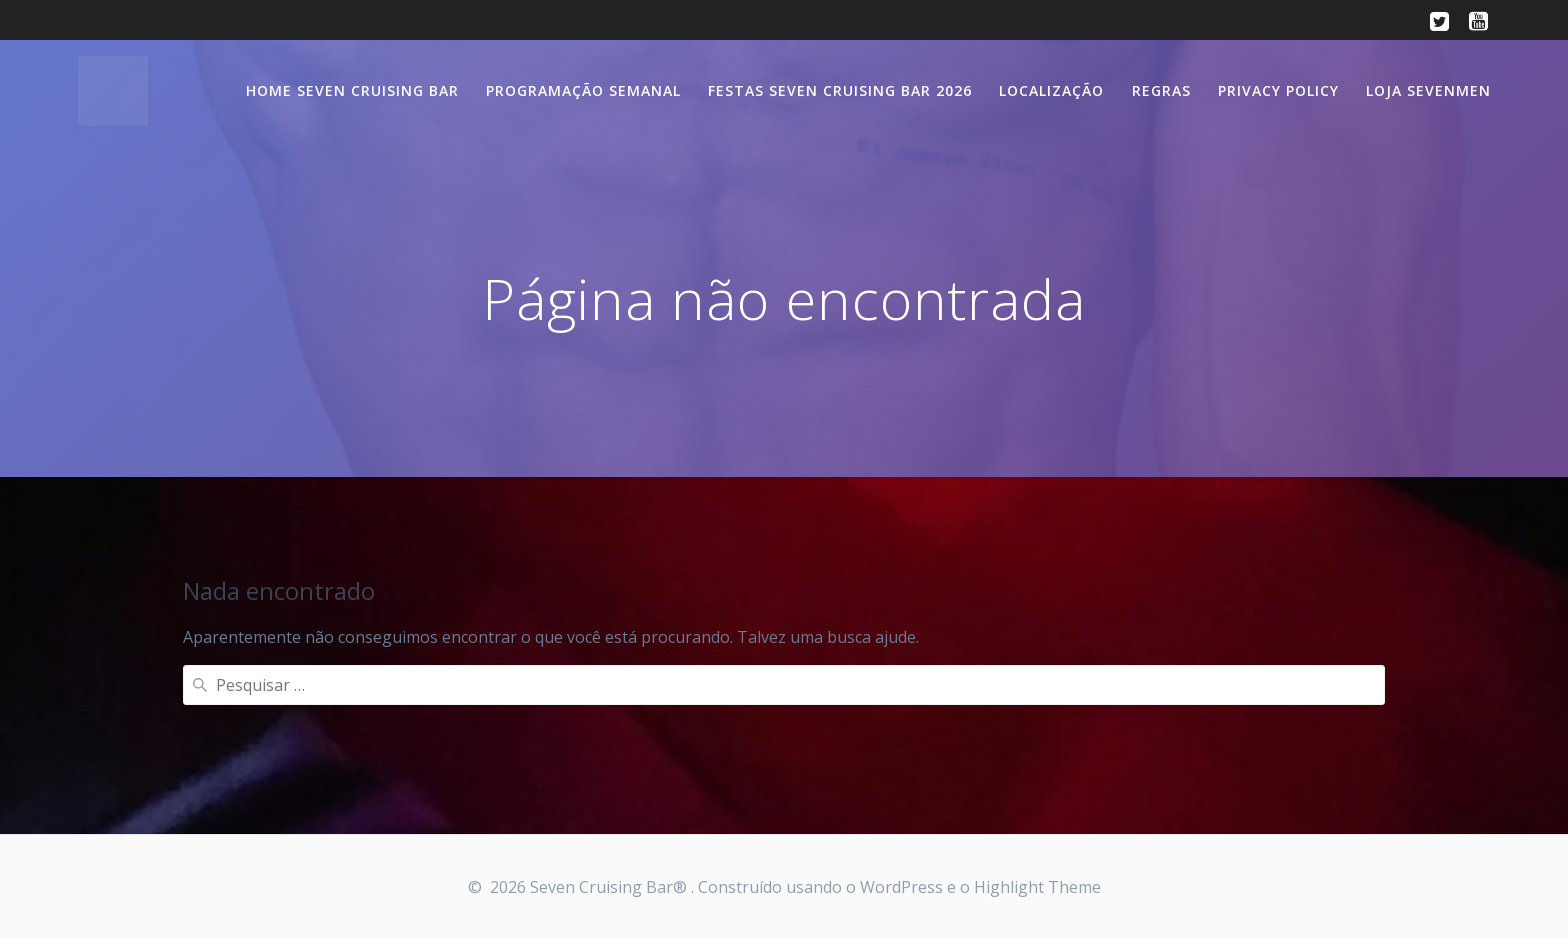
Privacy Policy (1278, 90)
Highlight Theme (1037, 887)
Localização (1051, 90)
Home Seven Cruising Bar (352, 90)
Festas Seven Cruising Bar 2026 (840, 90)
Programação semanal (583, 90)
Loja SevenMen (1428, 90)
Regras (1161, 90)
